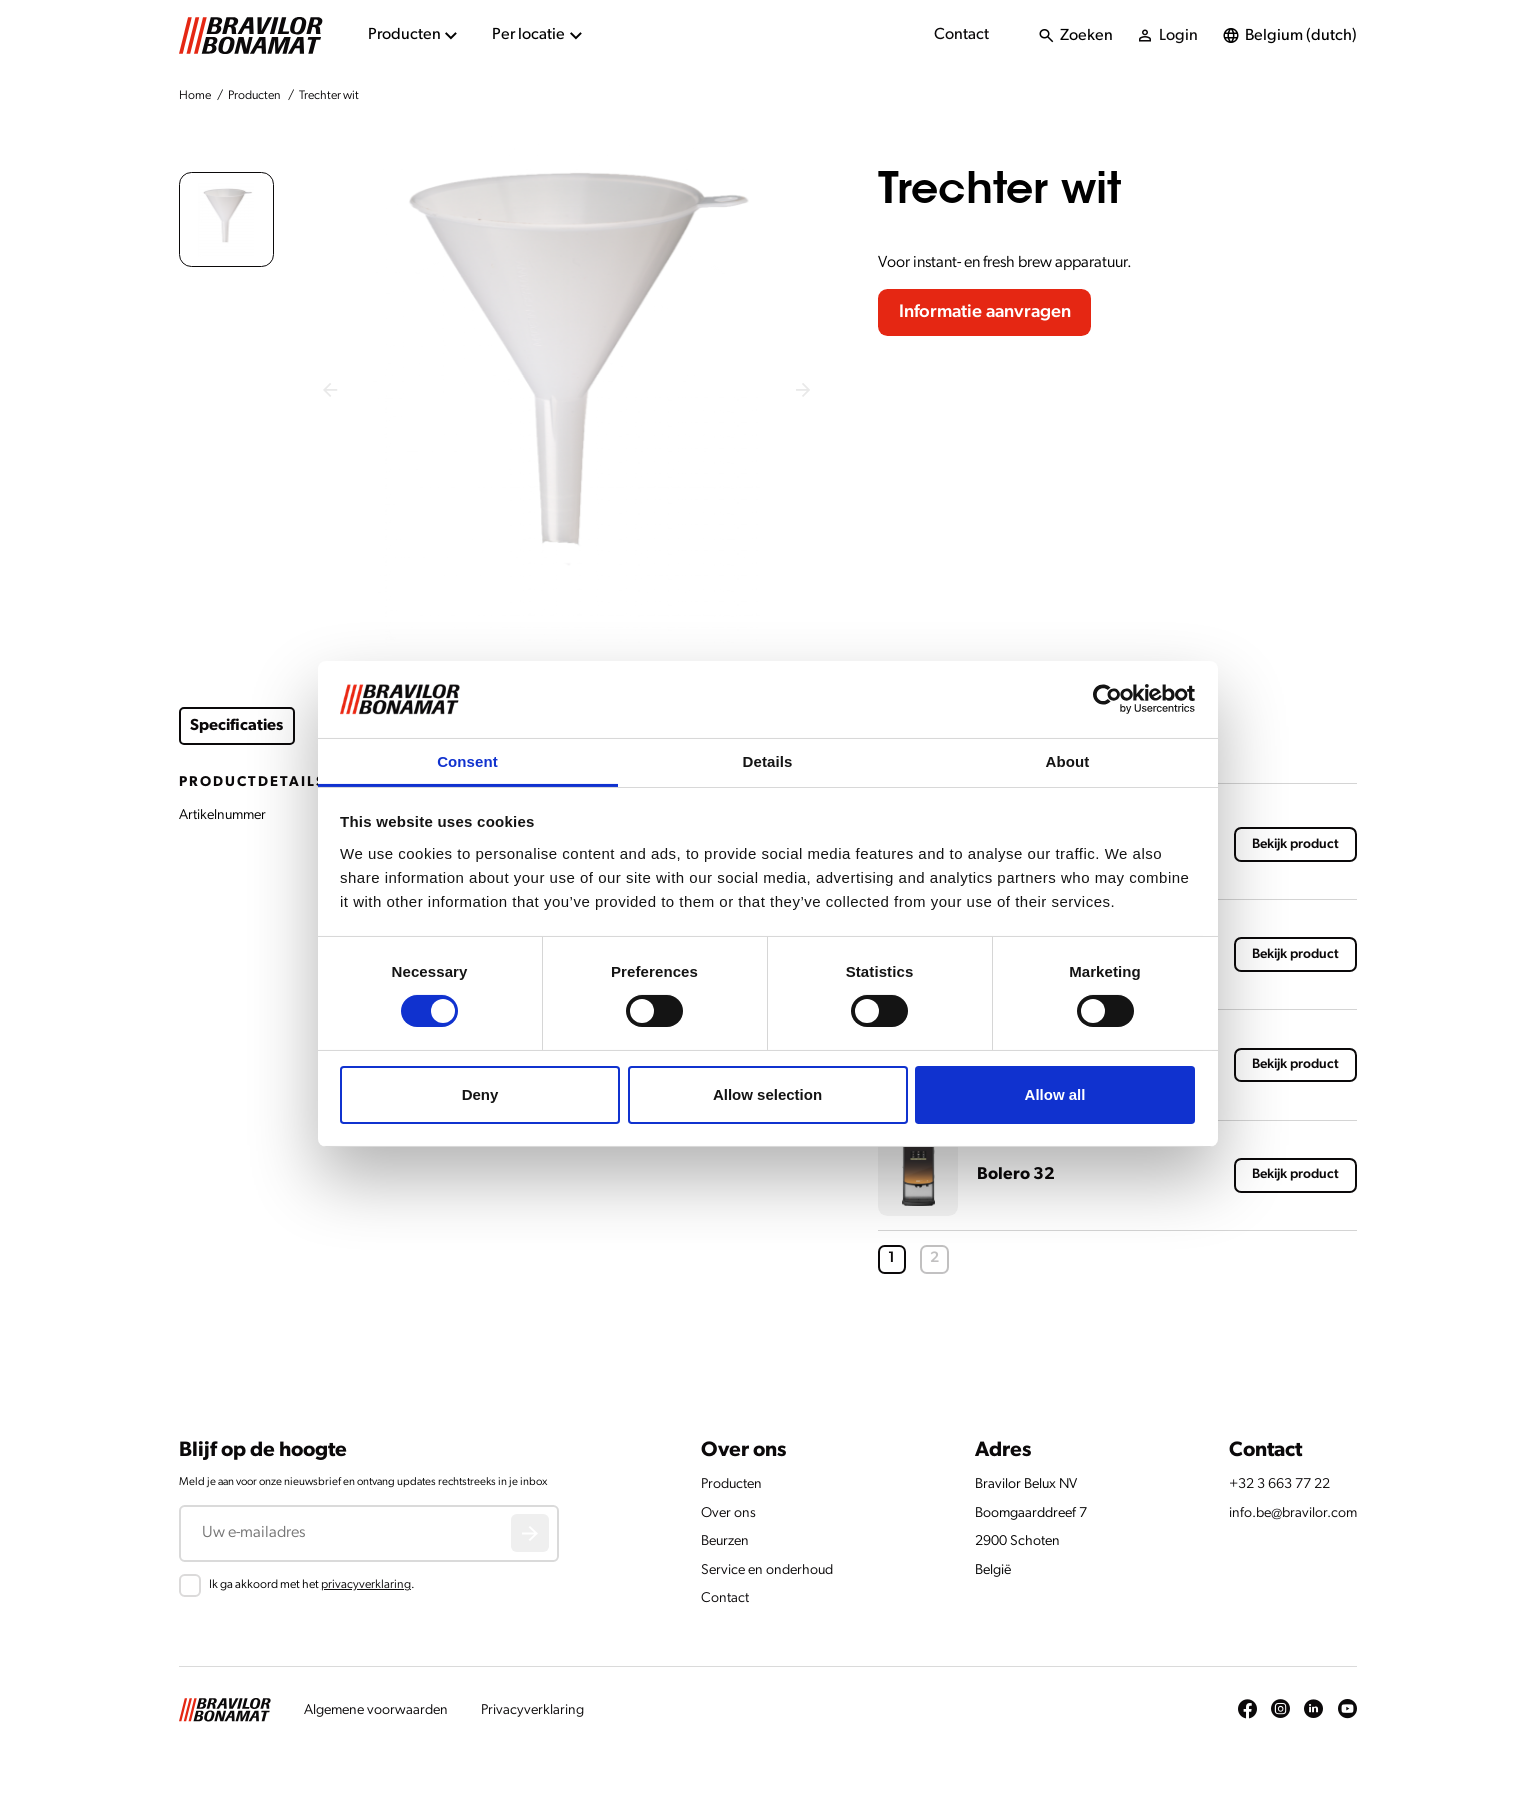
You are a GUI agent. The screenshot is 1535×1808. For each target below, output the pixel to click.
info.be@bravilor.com (1293, 1513)
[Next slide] (802, 390)
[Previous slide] (329, 390)
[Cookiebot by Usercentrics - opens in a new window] (1107, 699)
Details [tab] (768, 761)
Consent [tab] (467, 761)
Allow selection (767, 1094)
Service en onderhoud (767, 1570)
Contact (961, 35)
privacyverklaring (366, 1585)
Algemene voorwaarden (376, 1710)
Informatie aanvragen (985, 312)
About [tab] (1068, 761)
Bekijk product (1295, 844)
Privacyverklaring (532, 1710)
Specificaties (236, 726)
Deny (480, 1094)
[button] (226, 219)
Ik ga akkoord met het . (312, 1585)
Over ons (728, 1513)
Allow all (1055, 1094)
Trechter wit (329, 96)
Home (195, 96)
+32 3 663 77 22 (1279, 1484)
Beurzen (725, 1541)
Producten (254, 96)
